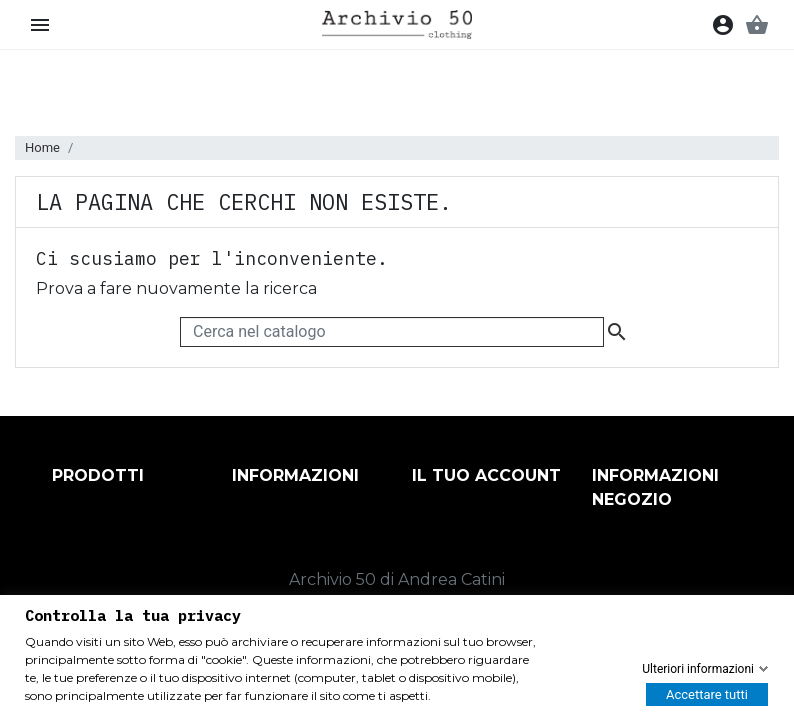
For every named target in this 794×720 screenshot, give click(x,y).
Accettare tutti (707, 694)
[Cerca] (392, 332)
